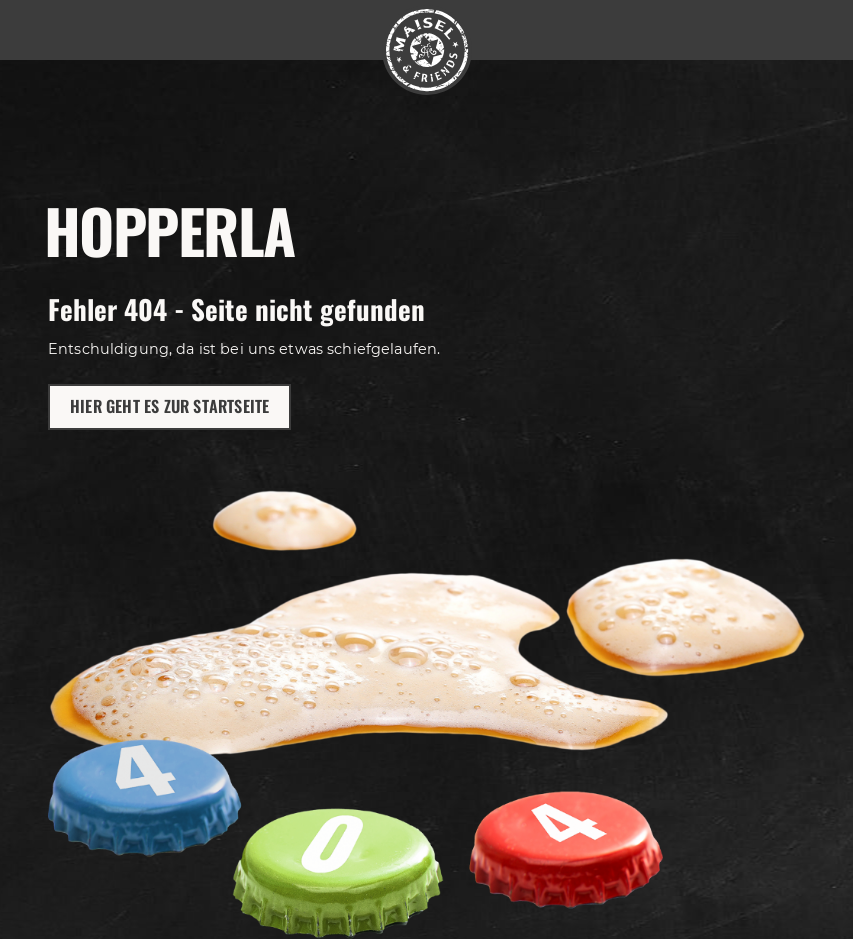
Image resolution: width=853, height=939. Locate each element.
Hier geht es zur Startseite (169, 406)
